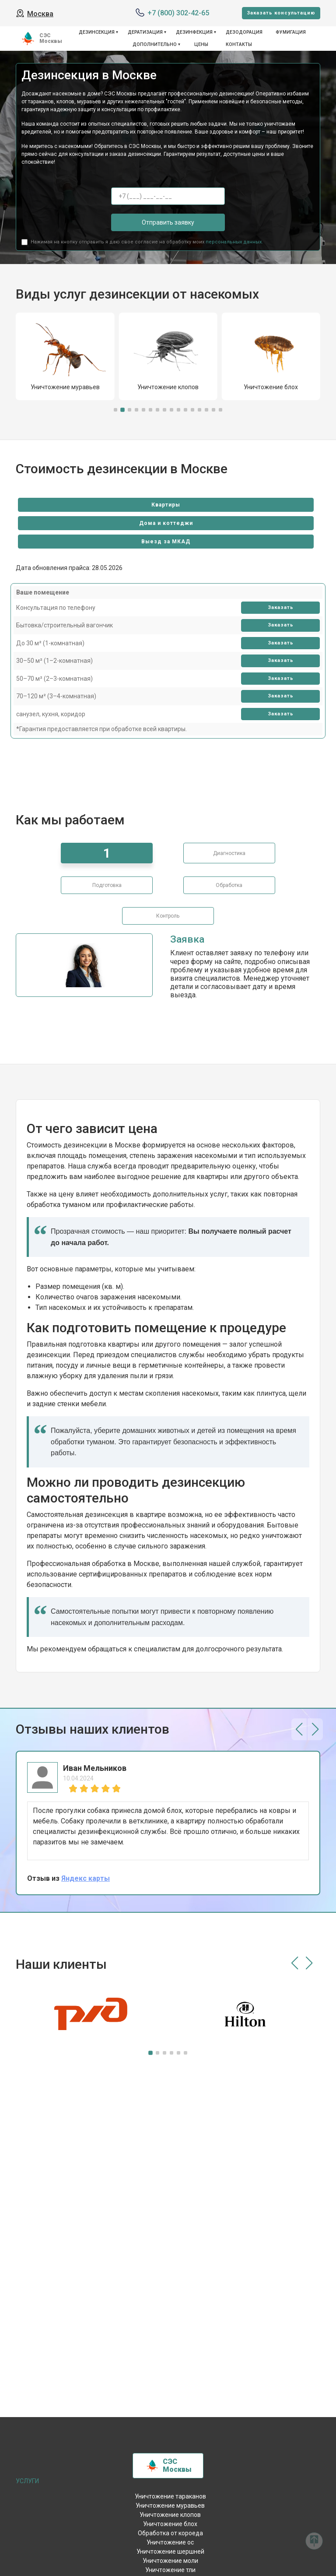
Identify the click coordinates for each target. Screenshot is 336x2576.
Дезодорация (244, 32)
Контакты (239, 44)
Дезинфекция (194, 32)
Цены (201, 44)
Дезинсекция (97, 32)
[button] (115, 410)
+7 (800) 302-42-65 (178, 13)
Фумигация (291, 32)
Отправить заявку (168, 222)
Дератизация (145, 32)
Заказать (281, 607)
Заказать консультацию (281, 13)
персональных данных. (234, 242)
